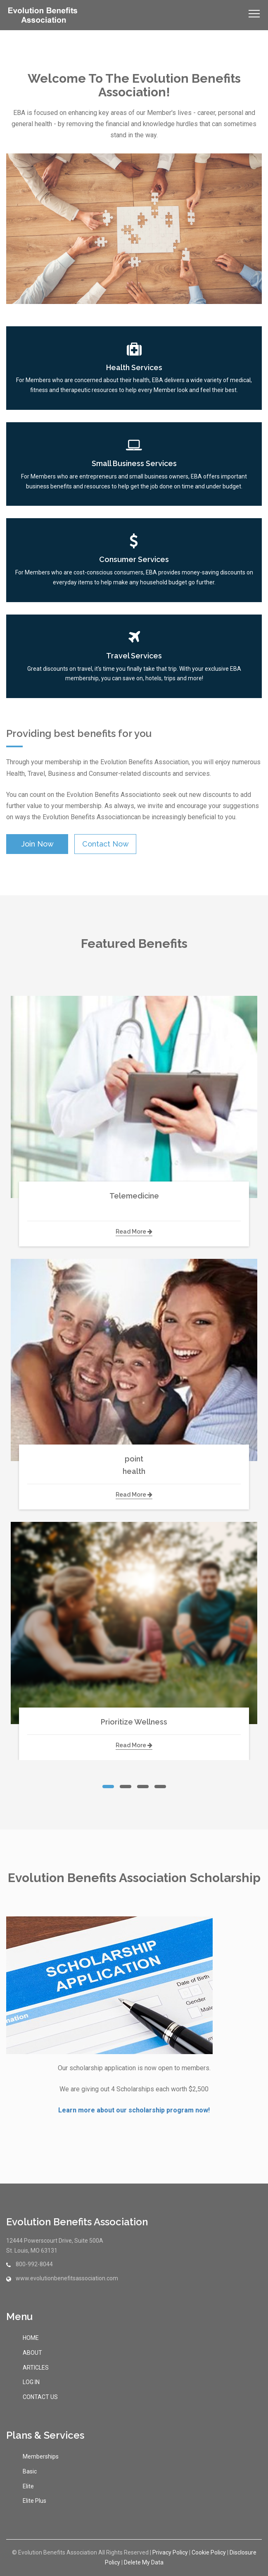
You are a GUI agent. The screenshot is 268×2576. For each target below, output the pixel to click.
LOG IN (31, 2382)
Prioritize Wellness (134, 1721)
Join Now (37, 844)
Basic (30, 2471)
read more (134, 1231)
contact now (105, 844)
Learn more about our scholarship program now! (134, 2110)
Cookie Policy (209, 2552)
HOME (31, 2337)
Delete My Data (144, 2562)
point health (134, 1465)
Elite (28, 2486)
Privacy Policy (170, 2552)
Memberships (41, 2456)
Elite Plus (34, 2500)
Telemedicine (134, 1202)
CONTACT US (40, 2397)
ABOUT (32, 2352)
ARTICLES (36, 2367)
